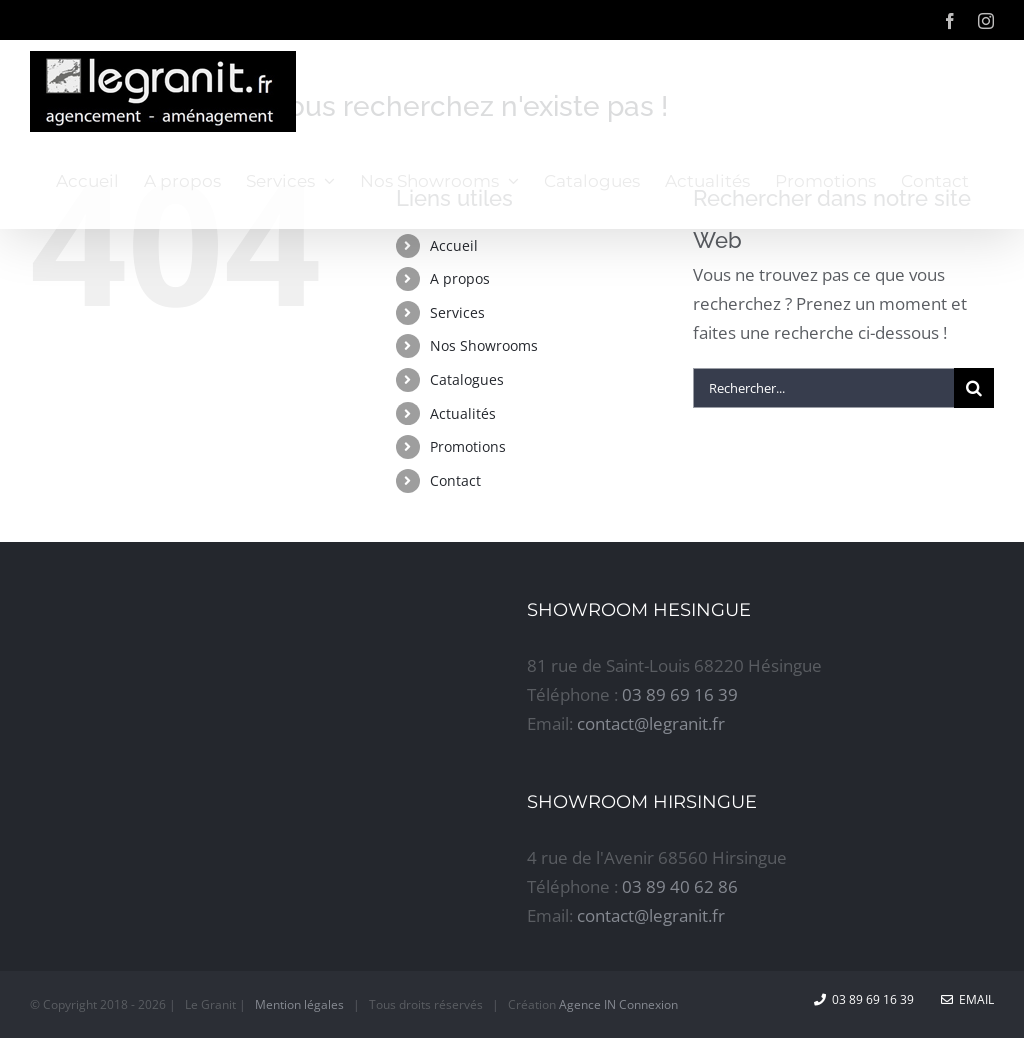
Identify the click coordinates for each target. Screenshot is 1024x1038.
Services (457, 312)
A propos (460, 278)
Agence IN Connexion (618, 1004)
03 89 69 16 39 (680, 694)
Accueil (454, 245)
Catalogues (467, 379)
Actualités (463, 413)
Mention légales (299, 1004)
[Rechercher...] (823, 388)
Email (967, 999)
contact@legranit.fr (651, 723)
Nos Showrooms (484, 345)
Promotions (468, 446)
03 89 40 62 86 (680, 886)
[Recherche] (974, 388)
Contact (455, 480)
